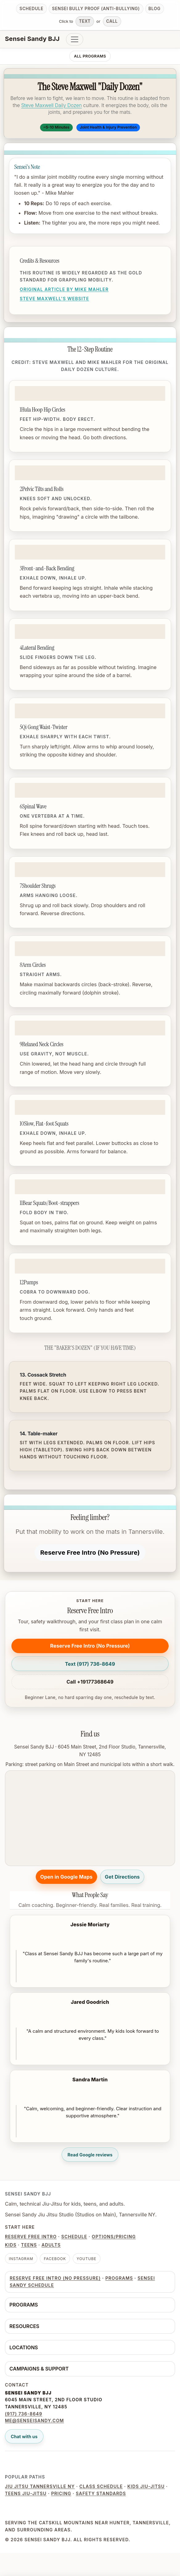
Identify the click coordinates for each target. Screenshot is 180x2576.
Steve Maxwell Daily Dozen (51, 105)
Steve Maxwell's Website (54, 298)
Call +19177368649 (90, 1682)
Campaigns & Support (39, 2369)
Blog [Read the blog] (155, 8)
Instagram (21, 2258)
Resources (24, 2326)
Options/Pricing (114, 2236)
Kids (10, 2244)
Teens (29, 2244)
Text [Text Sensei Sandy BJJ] (85, 21)
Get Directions (122, 1877)
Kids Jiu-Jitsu (146, 2486)
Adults (51, 2244)
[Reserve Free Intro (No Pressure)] (90, 1552)
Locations (24, 2347)
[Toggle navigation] (74, 39)
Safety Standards (101, 2493)
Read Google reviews (90, 2154)
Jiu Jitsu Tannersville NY (40, 2486)
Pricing (61, 2493)
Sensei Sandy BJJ (32, 38)
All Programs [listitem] (90, 56)
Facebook (55, 2258)
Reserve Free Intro (31, 2236)
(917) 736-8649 (23, 2413)
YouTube (86, 2258)
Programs (119, 2278)
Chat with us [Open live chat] (24, 2436)
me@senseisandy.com (34, 2420)
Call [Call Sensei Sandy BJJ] (112, 21)
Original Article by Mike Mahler (64, 289)
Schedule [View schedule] (31, 8)
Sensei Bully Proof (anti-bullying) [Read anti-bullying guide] (96, 8)
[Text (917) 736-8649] (89, 1664)
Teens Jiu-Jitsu (26, 2493)
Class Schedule (101, 2486)
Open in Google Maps (66, 1877)
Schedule (74, 2236)
